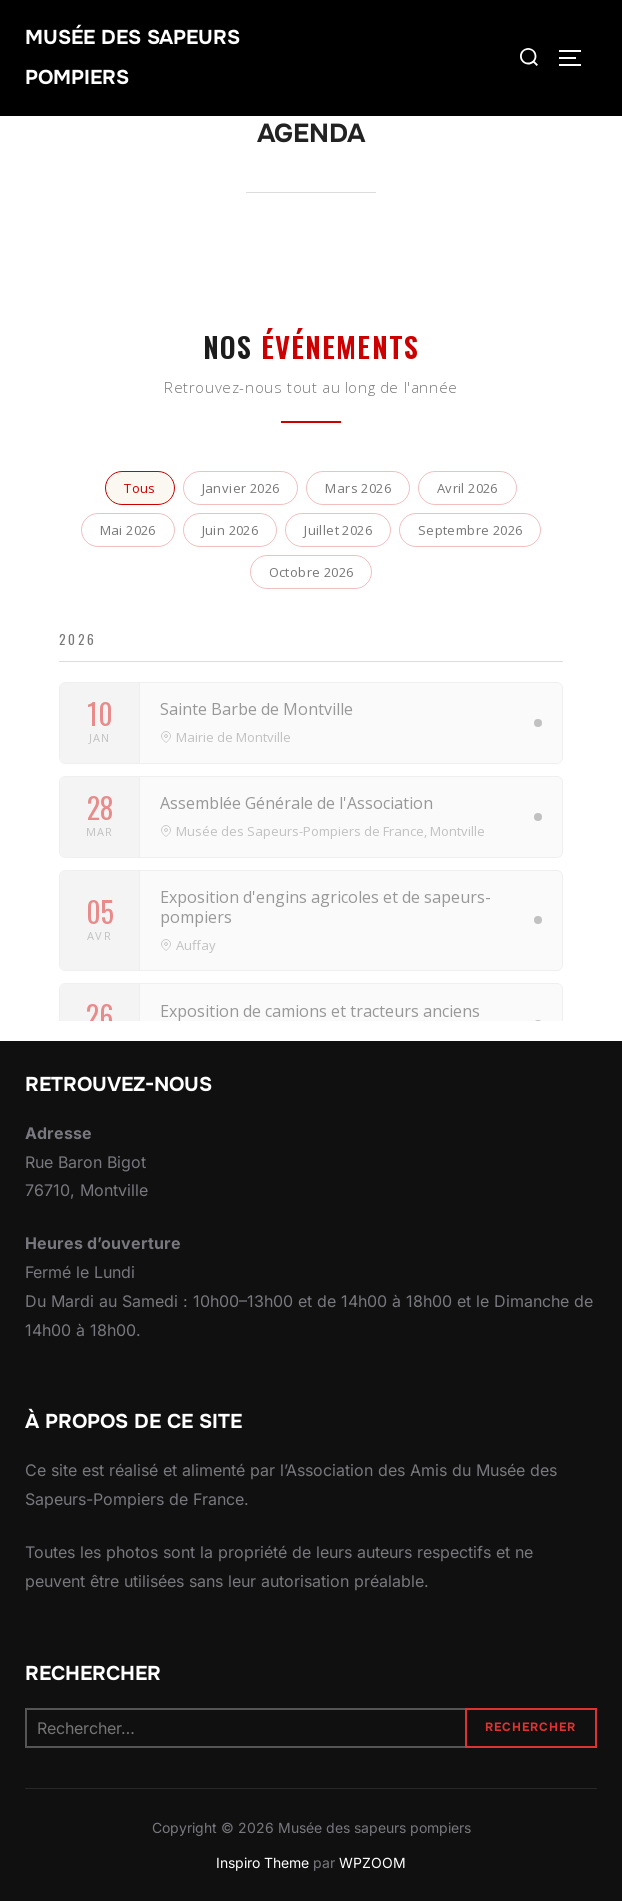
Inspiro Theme (262, 1862)
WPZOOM (372, 1862)
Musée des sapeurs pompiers (132, 57)
